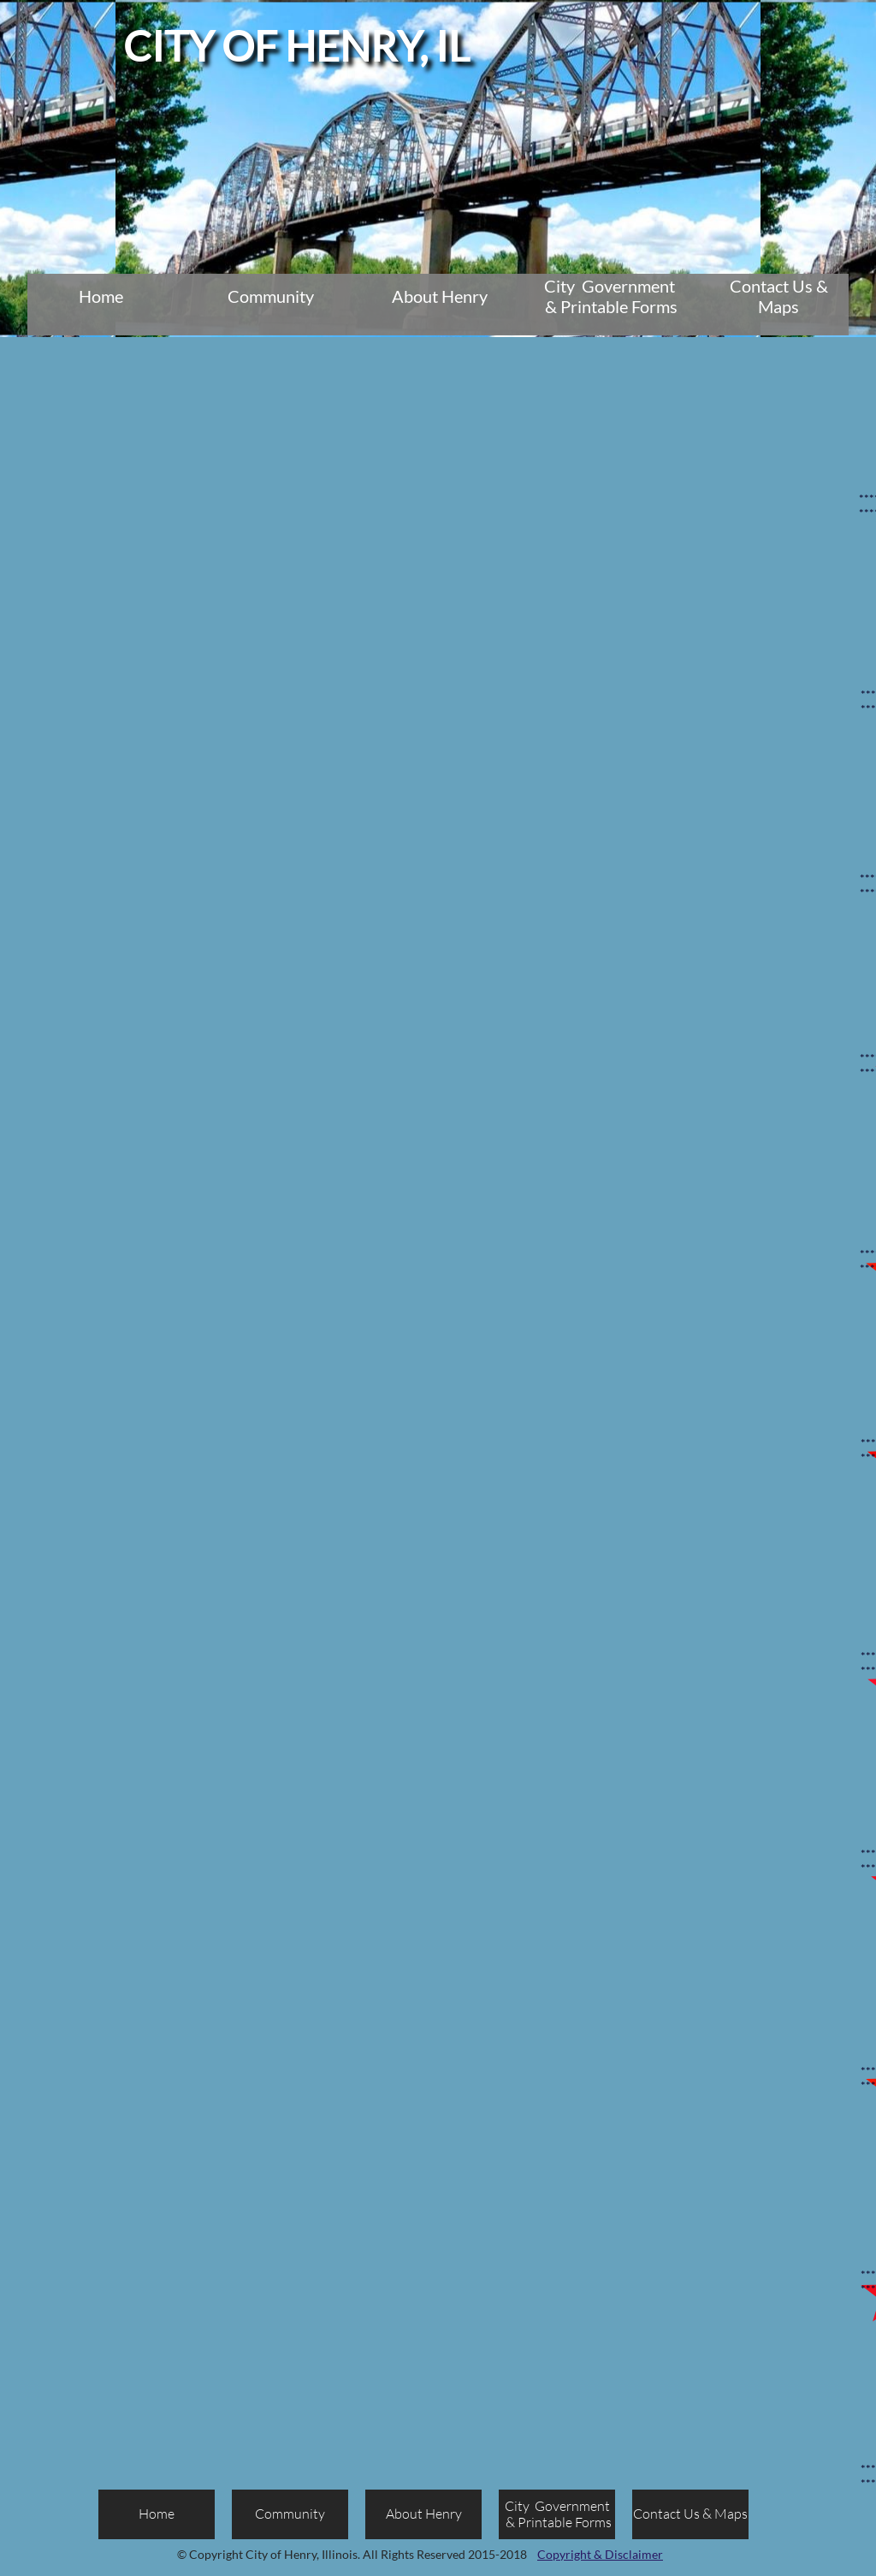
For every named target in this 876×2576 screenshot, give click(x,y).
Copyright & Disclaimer (600, 2554)
